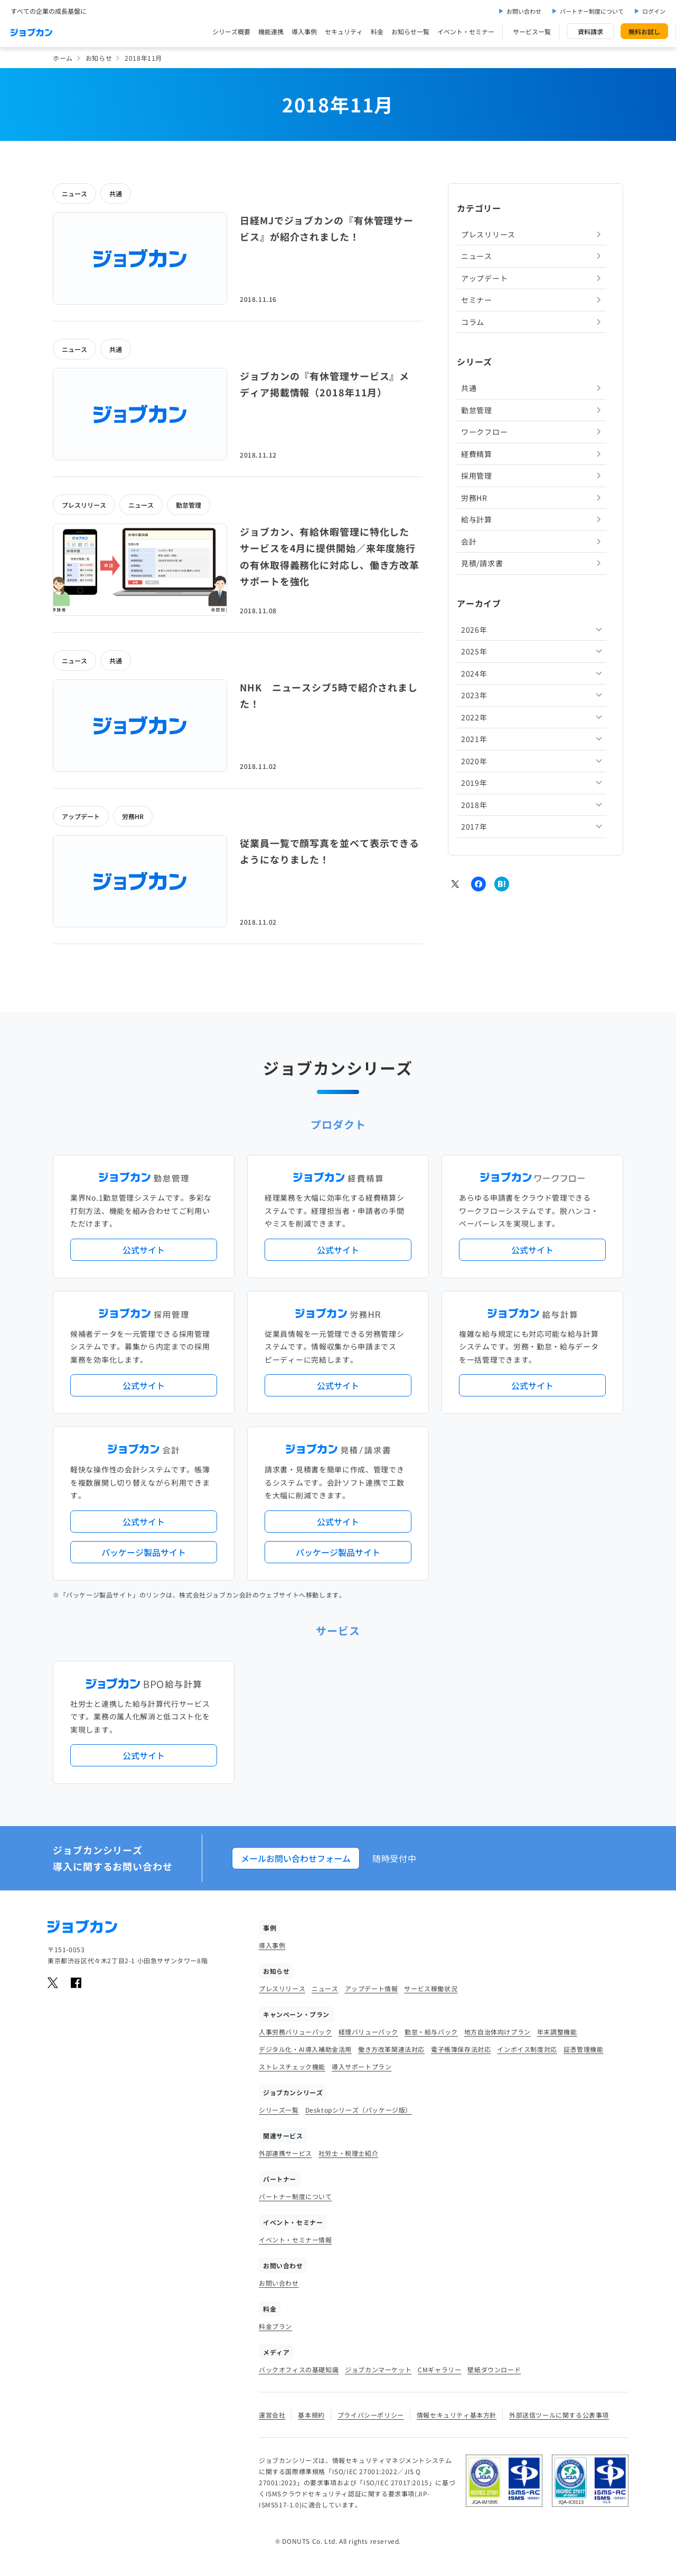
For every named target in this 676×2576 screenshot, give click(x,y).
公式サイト (144, 1249)
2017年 (474, 826)
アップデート (81, 816)
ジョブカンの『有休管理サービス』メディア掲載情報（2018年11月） (324, 384)
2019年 (474, 782)
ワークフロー (484, 431)
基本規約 (311, 2414)
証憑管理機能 (584, 2049)
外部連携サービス (285, 2153)
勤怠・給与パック (431, 2031)
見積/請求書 (482, 563)
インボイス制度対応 (527, 2049)
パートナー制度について (592, 11)
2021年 (474, 739)
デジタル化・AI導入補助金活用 (305, 2049)
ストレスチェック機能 (292, 2066)
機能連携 (271, 31)
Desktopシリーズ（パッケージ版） (358, 2109)
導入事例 (304, 31)
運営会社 (272, 2414)
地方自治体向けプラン (497, 2031)
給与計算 (476, 519)
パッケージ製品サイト (143, 1552)
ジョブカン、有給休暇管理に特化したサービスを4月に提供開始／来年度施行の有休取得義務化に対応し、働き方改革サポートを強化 (329, 556)
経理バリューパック (368, 2031)
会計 (468, 541)
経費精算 (476, 454)
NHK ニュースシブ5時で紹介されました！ (329, 695)
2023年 (474, 695)
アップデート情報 (371, 1988)
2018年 (474, 805)
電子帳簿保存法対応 (461, 2049)
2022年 (474, 717)
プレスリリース (84, 504)
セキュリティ (344, 31)
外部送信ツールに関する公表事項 (559, 2414)
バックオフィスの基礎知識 (299, 2369)
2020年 (474, 761)
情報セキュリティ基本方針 (456, 2414)
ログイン (653, 11)
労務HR (133, 816)
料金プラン (275, 2326)
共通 (115, 193)
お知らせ (99, 57)
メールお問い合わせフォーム (296, 1858)
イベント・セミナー (465, 31)
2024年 (474, 673)
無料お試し (644, 31)
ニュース (74, 193)
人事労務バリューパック (295, 2031)
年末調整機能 (557, 2031)
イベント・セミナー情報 (295, 2239)
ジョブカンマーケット (378, 2369)
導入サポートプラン (361, 2066)
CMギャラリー (439, 2369)
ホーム (63, 57)
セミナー (476, 299)
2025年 (474, 651)
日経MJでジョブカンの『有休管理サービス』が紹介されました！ (327, 228)
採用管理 (476, 475)
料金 (377, 31)
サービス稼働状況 (430, 1988)
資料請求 (590, 31)
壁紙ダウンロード (494, 2369)
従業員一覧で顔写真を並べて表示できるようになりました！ (329, 851)
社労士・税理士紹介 (348, 2153)
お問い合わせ (523, 11)
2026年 (474, 629)
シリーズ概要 (231, 31)
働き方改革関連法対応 (391, 2049)
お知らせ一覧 (410, 31)
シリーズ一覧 (279, 2109)
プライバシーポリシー (370, 2414)
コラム (472, 322)
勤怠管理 (188, 504)
